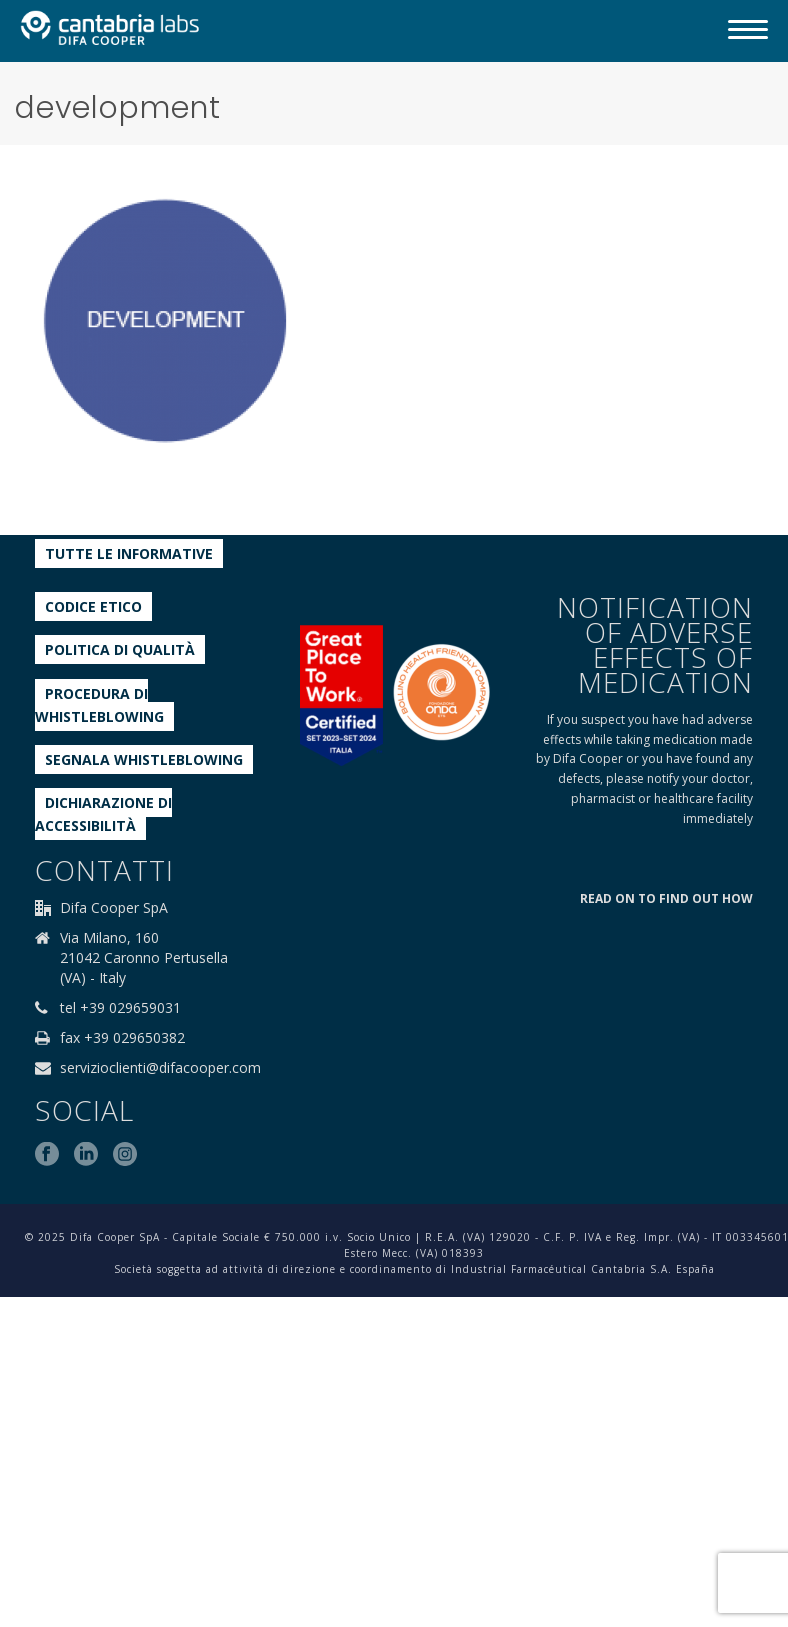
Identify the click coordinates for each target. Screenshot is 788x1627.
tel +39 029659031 (120, 1008)
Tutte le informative (129, 553)
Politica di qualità (120, 649)
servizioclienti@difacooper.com (160, 1068)
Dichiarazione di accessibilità (103, 814)
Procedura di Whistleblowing (99, 705)
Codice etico (93, 606)
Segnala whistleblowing (144, 759)
